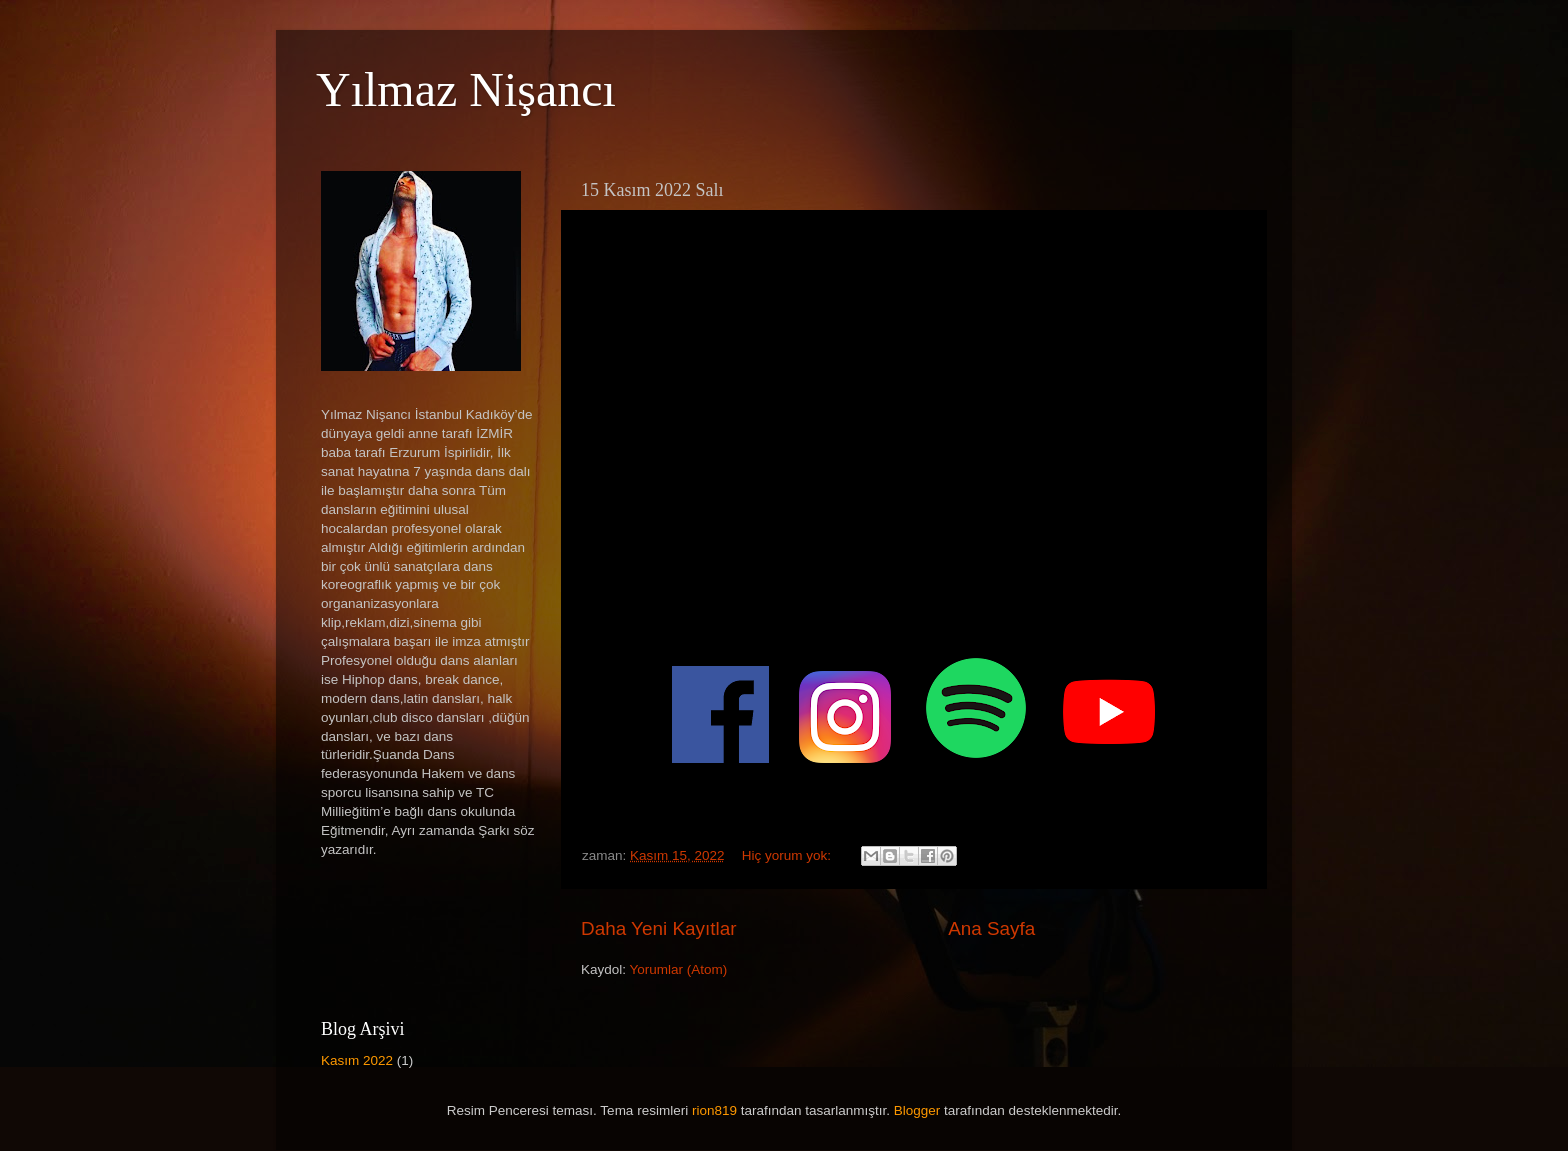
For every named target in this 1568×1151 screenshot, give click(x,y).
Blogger (917, 1110)
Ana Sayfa (991, 928)
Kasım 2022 (357, 1060)
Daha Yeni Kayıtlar (658, 928)
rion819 (714, 1110)
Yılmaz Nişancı (466, 89)
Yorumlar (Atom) (679, 969)
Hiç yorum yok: (788, 855)
